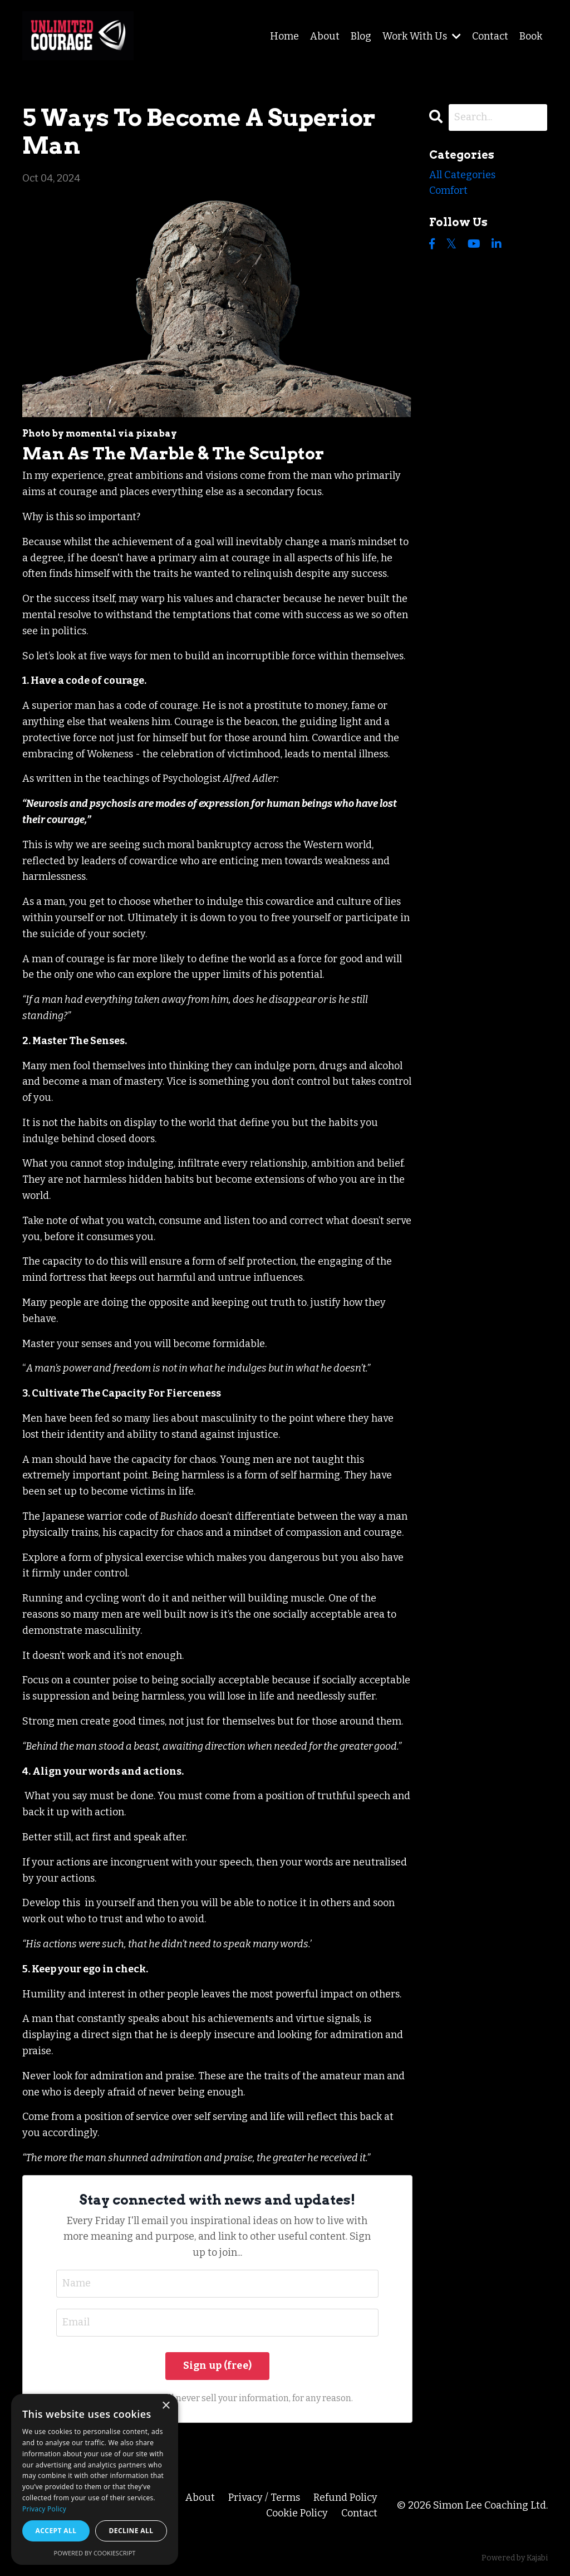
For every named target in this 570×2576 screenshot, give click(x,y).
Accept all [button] (56, 2530)
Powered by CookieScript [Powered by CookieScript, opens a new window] (95, 2553)
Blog (361, 36)
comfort (448, 190)
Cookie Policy (297, 2513)
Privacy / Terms (264, 2497)
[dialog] (94, 2479)
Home (284, 36)
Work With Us (421, 36)
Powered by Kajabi (514, 2558)
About (325, 36)
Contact (490, 36)
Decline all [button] (131, 2530)
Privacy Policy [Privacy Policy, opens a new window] (44, 2509)
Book (530, 36)
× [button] (165, 2406)
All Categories (462, 175)
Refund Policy (345, 2497)
